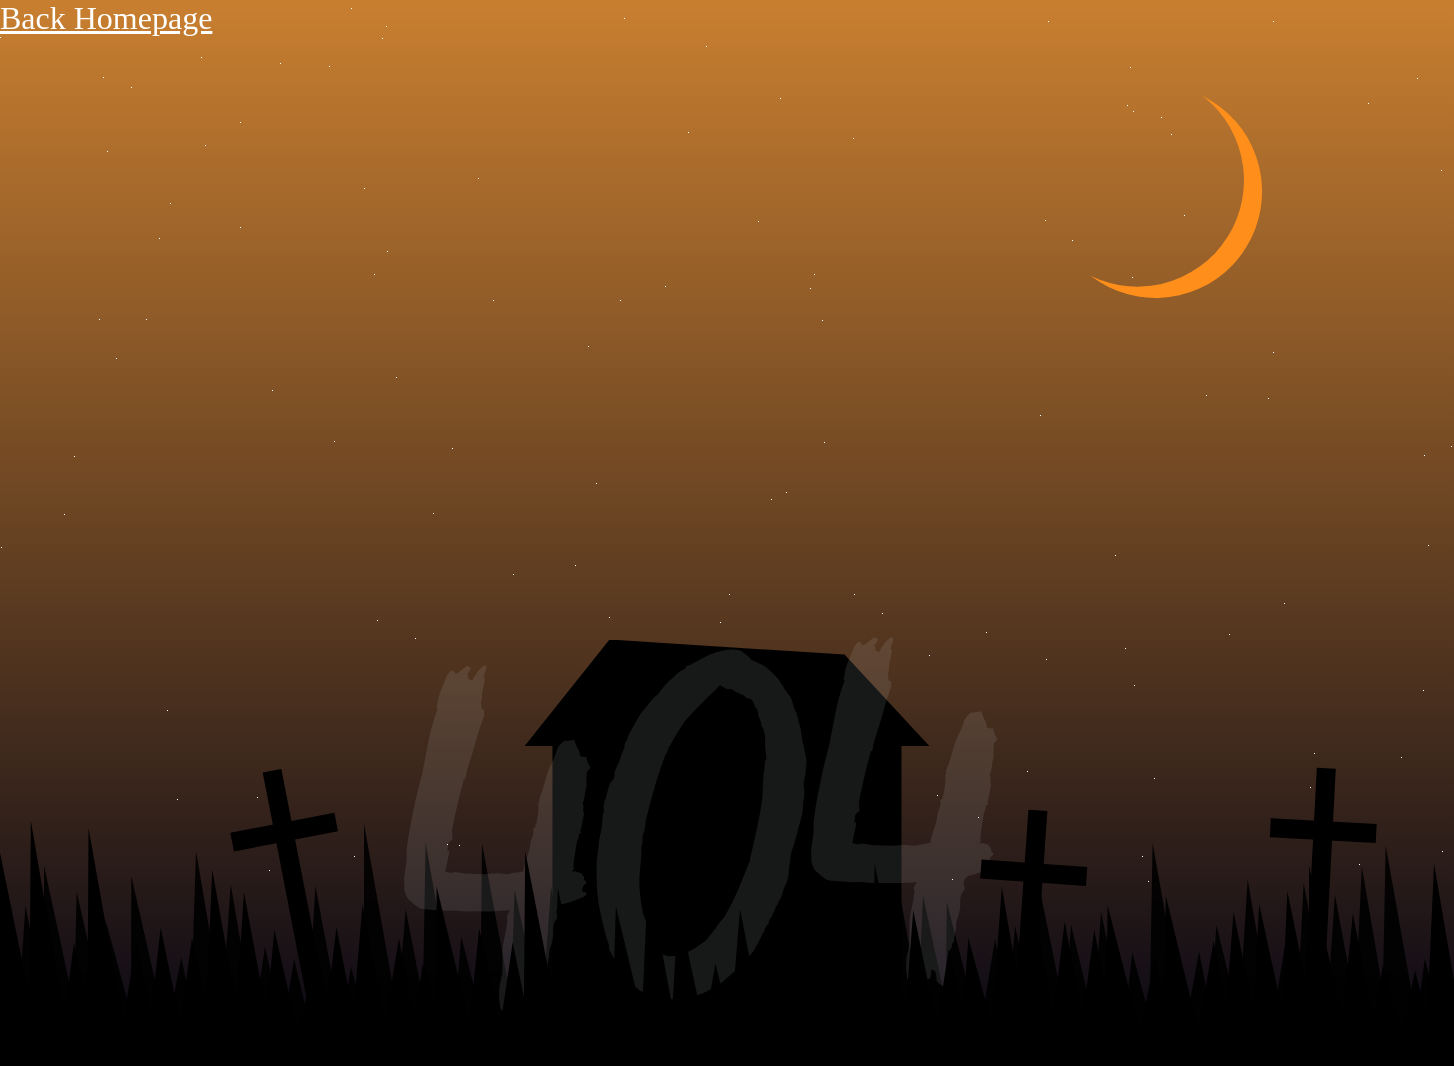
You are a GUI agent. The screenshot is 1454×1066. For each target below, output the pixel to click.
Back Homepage (106, 18)
